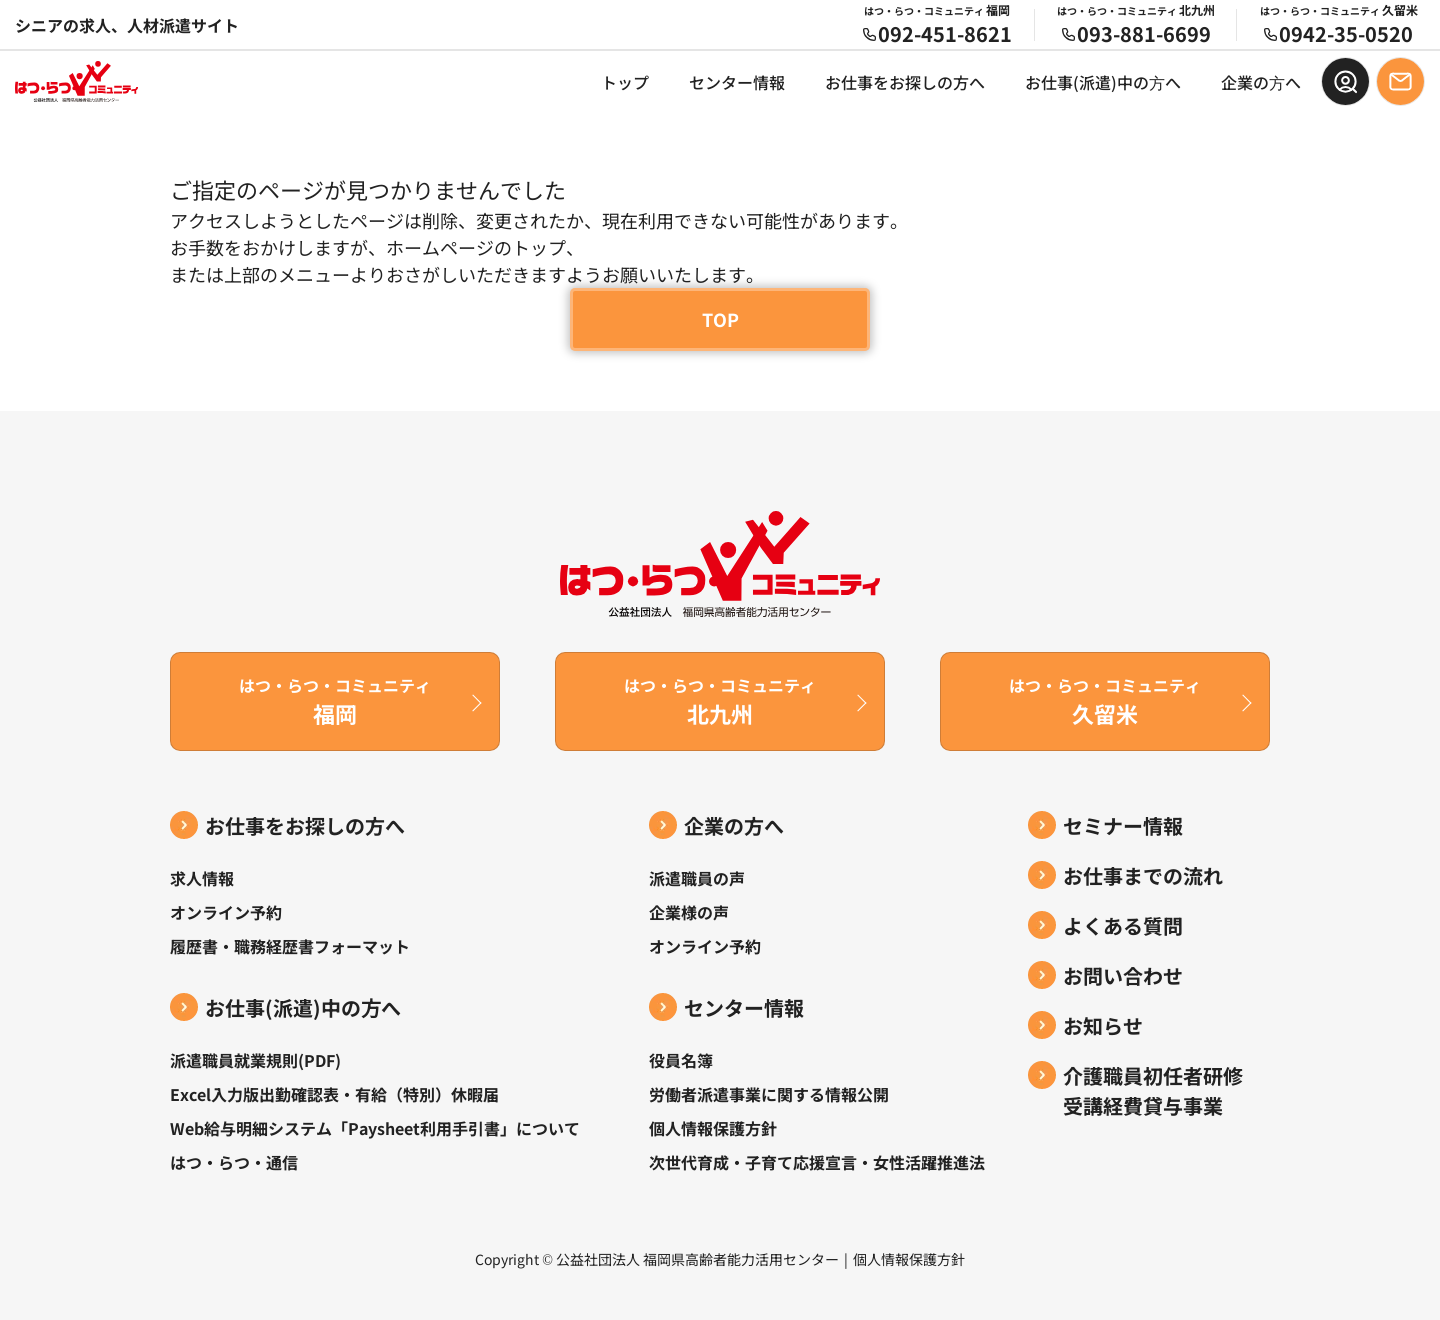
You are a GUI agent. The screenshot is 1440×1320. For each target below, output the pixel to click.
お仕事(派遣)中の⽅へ (1103, 82)
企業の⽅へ (1261, 82)
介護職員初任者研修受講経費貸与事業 (1153, 1090)
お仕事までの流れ (1143, 875)
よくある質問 (1123, 925)
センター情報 (737, 82)
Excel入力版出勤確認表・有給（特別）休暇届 (334, 1094)
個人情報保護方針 (713, 1128)
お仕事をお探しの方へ (905, 82)
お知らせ (1103, 1025)
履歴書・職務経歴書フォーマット (290, 946)
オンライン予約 (226, 912)
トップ (625, 82)
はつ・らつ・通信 (234, 1162)
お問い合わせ (1123, 975)
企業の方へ (734, 825)
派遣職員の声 (697, 878)
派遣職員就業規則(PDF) (255, 1060)
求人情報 (202, 878)
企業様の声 (689, 912)
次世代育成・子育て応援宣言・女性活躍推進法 (817, 1162)
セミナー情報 (1123, 825)
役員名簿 (681, 1060)
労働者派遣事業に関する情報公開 (769, 1094)
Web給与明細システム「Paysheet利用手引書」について (375, 1128)
